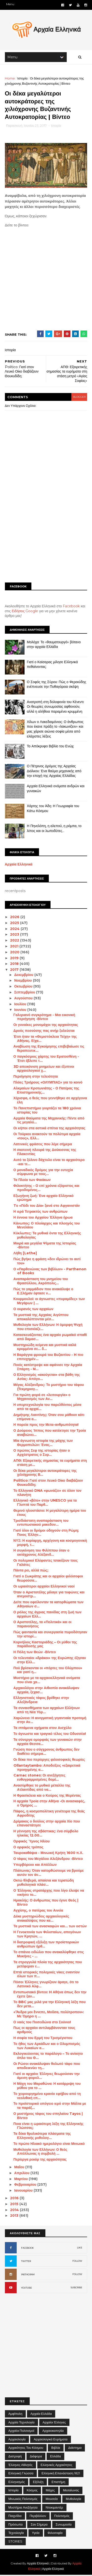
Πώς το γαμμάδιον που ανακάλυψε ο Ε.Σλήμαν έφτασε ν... (43, 1292)
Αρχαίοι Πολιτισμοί (21, 2432)
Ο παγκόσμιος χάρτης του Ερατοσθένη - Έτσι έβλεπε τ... (46, 1059)
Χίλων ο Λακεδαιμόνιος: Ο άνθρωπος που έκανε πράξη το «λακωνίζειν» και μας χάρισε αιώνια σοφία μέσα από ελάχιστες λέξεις (55, 729)
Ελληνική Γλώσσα (20, 2474)
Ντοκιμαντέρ (54, 2508)
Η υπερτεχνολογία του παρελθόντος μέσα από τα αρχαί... (47, 1407)
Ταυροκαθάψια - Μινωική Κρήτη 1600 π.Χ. (48, 1854)
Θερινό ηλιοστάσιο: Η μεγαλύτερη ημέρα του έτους (49, 1513)
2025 (15, 923)
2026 (15, 918)
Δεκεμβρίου (24, 975)
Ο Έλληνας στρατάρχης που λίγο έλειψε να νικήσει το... (48, 1893)
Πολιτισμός (62, 2517)
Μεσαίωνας (71, 2491)
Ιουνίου (20, 1010)
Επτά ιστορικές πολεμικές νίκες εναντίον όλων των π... (46, 1975)
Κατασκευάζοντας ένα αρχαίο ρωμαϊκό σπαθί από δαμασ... (50, 1337)
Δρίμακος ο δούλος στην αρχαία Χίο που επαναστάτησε (46, 1824)
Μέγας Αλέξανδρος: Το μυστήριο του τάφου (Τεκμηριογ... (48, 1387)
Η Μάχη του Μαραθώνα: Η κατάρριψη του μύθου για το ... (47, 2086)
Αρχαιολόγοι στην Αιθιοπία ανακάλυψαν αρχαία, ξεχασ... (46, 1690)
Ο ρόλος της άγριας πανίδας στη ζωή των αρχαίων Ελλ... (47, 1615)
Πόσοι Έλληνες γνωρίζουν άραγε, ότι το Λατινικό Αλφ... (46, 1985)
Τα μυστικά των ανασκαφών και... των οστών (50, 1927)
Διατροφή (15, 2457)
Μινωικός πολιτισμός (23, 2499)
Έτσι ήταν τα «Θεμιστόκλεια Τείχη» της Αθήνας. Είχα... (45, 1039)
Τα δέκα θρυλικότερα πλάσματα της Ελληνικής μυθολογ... (42, 2136)
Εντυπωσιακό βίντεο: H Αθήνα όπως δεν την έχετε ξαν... (50, 1995)
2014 (15, 2210)
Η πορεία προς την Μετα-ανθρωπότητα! (46, 1425)
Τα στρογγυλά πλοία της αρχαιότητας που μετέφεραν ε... (47, 1965)
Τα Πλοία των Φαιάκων (32, 1180)
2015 (15, 2204)
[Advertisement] (46, 530)
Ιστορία (22, 79)
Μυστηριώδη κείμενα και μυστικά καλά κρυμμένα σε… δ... (44, 1347)
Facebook (71, 607)
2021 (15, 947)
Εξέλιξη (38, 2482)
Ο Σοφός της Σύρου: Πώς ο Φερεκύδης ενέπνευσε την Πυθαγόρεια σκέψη (56, 685)
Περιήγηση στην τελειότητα (35, 1077)
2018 (15, 964)
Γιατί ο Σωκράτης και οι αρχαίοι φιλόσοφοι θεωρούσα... (48, 1579)
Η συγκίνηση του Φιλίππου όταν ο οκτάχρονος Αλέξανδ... (41, 1553)
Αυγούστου (24, 999)
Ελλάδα (55, 2457)
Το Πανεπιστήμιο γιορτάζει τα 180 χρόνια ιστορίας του (47, 1111)
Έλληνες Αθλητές (20, 2465)
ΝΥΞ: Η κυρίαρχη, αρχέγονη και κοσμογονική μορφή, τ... (39, 1543)
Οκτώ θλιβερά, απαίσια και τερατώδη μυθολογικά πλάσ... (43, 1883)
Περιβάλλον (38, 2517)
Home (10, 79)
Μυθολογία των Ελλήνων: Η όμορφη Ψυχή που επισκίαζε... (48, 1327)
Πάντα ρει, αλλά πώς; (30, 1571)
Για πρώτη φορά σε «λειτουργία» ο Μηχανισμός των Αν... (42, 1397)
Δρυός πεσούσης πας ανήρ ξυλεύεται (44, 1031)
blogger (79, 397)
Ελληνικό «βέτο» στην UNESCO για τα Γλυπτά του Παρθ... (45, 1503)
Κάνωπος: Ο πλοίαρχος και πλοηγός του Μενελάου (46, 1226)
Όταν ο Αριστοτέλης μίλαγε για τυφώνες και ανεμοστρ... (49, 1595)
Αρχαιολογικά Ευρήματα (50, 2440)
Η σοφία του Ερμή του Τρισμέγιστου (42, 2038)
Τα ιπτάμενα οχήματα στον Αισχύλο (42, 1729)
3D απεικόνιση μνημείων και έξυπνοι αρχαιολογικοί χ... (43, 1069)
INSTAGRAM (28, 2275)
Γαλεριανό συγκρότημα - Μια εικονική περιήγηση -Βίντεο (44, 1017)
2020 (15, 953)
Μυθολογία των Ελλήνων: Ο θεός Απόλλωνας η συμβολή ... (40, 2152)
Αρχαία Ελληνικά (19, 865)
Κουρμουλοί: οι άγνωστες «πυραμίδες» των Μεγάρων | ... (49, 1302)
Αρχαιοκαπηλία (53, 2432)
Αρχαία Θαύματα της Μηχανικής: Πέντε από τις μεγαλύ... (48, 1121)
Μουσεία (52, 2499)
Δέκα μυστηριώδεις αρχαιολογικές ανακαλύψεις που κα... (41, 1919)
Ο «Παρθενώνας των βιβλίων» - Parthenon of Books (50, 1272)
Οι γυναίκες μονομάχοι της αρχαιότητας (45, 1025)
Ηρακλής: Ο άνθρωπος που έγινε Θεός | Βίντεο (46, 1903)
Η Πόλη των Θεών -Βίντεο (34, 1653)
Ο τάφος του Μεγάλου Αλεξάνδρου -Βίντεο (48, 1859)
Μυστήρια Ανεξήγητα (23, 2508)
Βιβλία (55, 2448)
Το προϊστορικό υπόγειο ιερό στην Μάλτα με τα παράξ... (49, 2106)
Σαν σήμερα (39, 2525)
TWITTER (26, 2262)
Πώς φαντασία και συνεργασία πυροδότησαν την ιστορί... (38, 1635)
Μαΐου (19, 2168)
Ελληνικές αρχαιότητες (56, 2465)
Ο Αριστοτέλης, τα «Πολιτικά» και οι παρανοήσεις (42, 1625)
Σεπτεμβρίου (25, 993)
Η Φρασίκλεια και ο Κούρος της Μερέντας (47, 1796)
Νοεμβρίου (23, 981)
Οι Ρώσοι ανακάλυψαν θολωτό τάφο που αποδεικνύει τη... (46, 2066)
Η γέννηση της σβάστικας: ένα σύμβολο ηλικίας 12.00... (45, 1834)
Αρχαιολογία (17, 2440)
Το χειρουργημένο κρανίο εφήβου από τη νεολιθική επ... (47, 2096)
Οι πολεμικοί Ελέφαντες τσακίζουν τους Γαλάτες (45, 1563)
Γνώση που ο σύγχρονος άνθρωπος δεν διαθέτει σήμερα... (46, 1752)
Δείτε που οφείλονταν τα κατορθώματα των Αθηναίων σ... (48, 1605)
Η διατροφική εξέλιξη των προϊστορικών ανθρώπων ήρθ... (46, 1945)
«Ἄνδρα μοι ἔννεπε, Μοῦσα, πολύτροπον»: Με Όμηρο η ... (48, 2015)
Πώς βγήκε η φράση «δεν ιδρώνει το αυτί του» (47, 1262)
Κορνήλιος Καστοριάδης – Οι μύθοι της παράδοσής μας (45, 1645)
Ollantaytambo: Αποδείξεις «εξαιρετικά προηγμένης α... (46, 1768)
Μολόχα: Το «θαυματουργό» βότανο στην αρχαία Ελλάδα (54, 645)
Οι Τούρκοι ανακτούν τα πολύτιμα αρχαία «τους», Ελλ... (46, 1136)
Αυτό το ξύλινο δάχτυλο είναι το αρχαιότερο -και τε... (49, 1162)
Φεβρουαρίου (25, 2185)
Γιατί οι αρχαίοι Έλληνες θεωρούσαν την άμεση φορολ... (46, 2076)
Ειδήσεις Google (25, 612)
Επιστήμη (58, 2482)
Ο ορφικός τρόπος (28, 1848)
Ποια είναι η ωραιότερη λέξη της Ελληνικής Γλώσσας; (48, 2126)
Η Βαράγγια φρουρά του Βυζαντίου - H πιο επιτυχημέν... (48, 1357)
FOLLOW (77, 2262)
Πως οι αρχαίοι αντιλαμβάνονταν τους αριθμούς (44, 2030)
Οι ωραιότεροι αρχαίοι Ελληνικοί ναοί (44, 1587)
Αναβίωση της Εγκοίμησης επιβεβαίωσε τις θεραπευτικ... (48, 1049)
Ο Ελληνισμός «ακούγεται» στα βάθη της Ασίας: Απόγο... (46, 1377)
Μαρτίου (21, 2179)
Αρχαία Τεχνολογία (21, 2423)
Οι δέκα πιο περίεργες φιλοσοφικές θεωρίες (49, 1760)
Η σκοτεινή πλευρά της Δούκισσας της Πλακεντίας (44, 1152)
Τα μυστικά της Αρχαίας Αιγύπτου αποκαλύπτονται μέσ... (41, 1317)
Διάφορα (36, 2457)
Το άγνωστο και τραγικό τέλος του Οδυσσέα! (49, 1734)
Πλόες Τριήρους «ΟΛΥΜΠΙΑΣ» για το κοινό (47, 1083)
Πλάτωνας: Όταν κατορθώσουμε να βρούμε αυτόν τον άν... (48, 1873)
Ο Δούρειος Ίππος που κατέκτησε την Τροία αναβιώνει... (49, 1433)
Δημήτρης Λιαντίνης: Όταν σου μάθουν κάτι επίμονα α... (48, 1417)
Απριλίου (22, 2173)
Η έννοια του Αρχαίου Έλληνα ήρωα (43, 1218)
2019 (15, 959)
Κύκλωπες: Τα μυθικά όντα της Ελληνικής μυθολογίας (47, 1236)
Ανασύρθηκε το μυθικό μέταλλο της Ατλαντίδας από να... (42, 1788)
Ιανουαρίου (24, 2191)
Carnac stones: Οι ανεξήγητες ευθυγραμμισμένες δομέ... (39, 1778)
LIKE (79, 2248)
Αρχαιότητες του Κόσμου (25, 2448)
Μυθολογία (73, 2499)
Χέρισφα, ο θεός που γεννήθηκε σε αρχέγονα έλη (50, 1101)
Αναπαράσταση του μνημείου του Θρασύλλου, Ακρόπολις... (40, 1282)
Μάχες (50, 2491)
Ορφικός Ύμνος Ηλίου (31, 1842)
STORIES (15, 2542)
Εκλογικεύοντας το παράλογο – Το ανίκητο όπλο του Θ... (48, 2056)
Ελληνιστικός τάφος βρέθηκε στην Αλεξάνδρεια (41, 1700)
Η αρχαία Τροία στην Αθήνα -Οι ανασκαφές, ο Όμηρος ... (49, 1804)
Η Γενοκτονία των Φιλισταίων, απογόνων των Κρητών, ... (47, 1935)
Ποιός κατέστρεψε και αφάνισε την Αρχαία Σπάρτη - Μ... (47, 1367)
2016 (15, 2199)
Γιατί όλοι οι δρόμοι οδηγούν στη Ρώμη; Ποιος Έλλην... (46, 1533)
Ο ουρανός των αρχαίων (33, 1310)
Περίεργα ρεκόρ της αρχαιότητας (40, 2160)
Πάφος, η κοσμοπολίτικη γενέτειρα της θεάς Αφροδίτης (49, 1814)
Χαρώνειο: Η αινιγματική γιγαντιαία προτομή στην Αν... (49, 1720)
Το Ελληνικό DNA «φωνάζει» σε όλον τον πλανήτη (47, 1493)
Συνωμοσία (64, 2525)
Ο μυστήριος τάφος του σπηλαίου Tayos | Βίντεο (48, 2116)
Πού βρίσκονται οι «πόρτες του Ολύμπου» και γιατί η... (47, 1670)
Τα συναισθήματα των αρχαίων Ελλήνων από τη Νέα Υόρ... (46, 1710)
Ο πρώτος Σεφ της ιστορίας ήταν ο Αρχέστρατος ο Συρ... (41, 1453)
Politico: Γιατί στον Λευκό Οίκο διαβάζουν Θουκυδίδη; (48, 1483)
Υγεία (35, 2534)
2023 (15, 935)
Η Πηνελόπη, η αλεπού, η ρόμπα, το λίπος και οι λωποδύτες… (54, 829)
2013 (15, 2216)
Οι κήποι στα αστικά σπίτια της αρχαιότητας (49, 1129)
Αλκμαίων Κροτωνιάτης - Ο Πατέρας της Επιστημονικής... (46, 1091)
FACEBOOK (27, 2248)
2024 (15, 929)
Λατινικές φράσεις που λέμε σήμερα (42, 1145)
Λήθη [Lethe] (25, 1254)
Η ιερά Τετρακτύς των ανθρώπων (40, 1212)
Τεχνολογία (16, 2534)
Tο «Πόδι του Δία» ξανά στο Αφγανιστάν (46, 1206)
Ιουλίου (20, 1005)
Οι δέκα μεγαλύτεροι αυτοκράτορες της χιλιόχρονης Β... (45, 1473)
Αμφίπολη (15, 2415)
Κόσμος (32, 2491)
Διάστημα (74, 2448)
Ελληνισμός (16, 2482)
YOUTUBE (26, 2288)
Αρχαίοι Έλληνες (54, 2423)
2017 (15, 970)
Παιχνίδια (15, 2517)
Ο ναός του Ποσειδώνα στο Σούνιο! (42, 2023)
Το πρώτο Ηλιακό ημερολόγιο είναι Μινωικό (49, 2144)
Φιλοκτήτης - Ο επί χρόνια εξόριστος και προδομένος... (46, 1188)
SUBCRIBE (76, 2288)
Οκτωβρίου (23, 987)
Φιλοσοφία (55, 2534)
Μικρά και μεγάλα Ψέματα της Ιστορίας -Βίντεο (44, 1246)
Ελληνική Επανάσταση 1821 (60, 2474)
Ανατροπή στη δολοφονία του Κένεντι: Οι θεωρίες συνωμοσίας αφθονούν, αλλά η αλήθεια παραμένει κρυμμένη (55, 707)
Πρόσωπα (15, 2525)
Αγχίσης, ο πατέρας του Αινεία (38, 1911)
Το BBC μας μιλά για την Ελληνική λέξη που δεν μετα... (49, 2005)
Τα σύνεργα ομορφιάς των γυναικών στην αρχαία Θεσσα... (47, 1742)
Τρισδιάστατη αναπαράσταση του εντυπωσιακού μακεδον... (40, 1523)
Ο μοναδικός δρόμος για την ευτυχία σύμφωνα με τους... (43, 1172)
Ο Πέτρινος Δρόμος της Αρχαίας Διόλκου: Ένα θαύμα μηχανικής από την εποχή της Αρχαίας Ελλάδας (54, 772)
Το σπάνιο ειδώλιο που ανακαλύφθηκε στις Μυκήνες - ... (48, 1955)
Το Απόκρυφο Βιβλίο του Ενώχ (50, 747)
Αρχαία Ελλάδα (41, 2415)
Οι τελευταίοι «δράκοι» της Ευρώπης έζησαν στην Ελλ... (49, 1660)
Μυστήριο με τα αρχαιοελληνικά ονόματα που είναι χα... (46, 1681)
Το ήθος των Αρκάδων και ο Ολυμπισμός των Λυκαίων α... (46, 2046)
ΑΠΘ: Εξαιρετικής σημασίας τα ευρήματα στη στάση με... (50, 1463)
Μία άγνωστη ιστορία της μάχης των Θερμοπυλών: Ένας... (43, 1443)
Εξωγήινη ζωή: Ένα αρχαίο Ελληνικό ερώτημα (43, 1198)
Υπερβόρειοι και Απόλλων (35, 1865)
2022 (15, 941)
